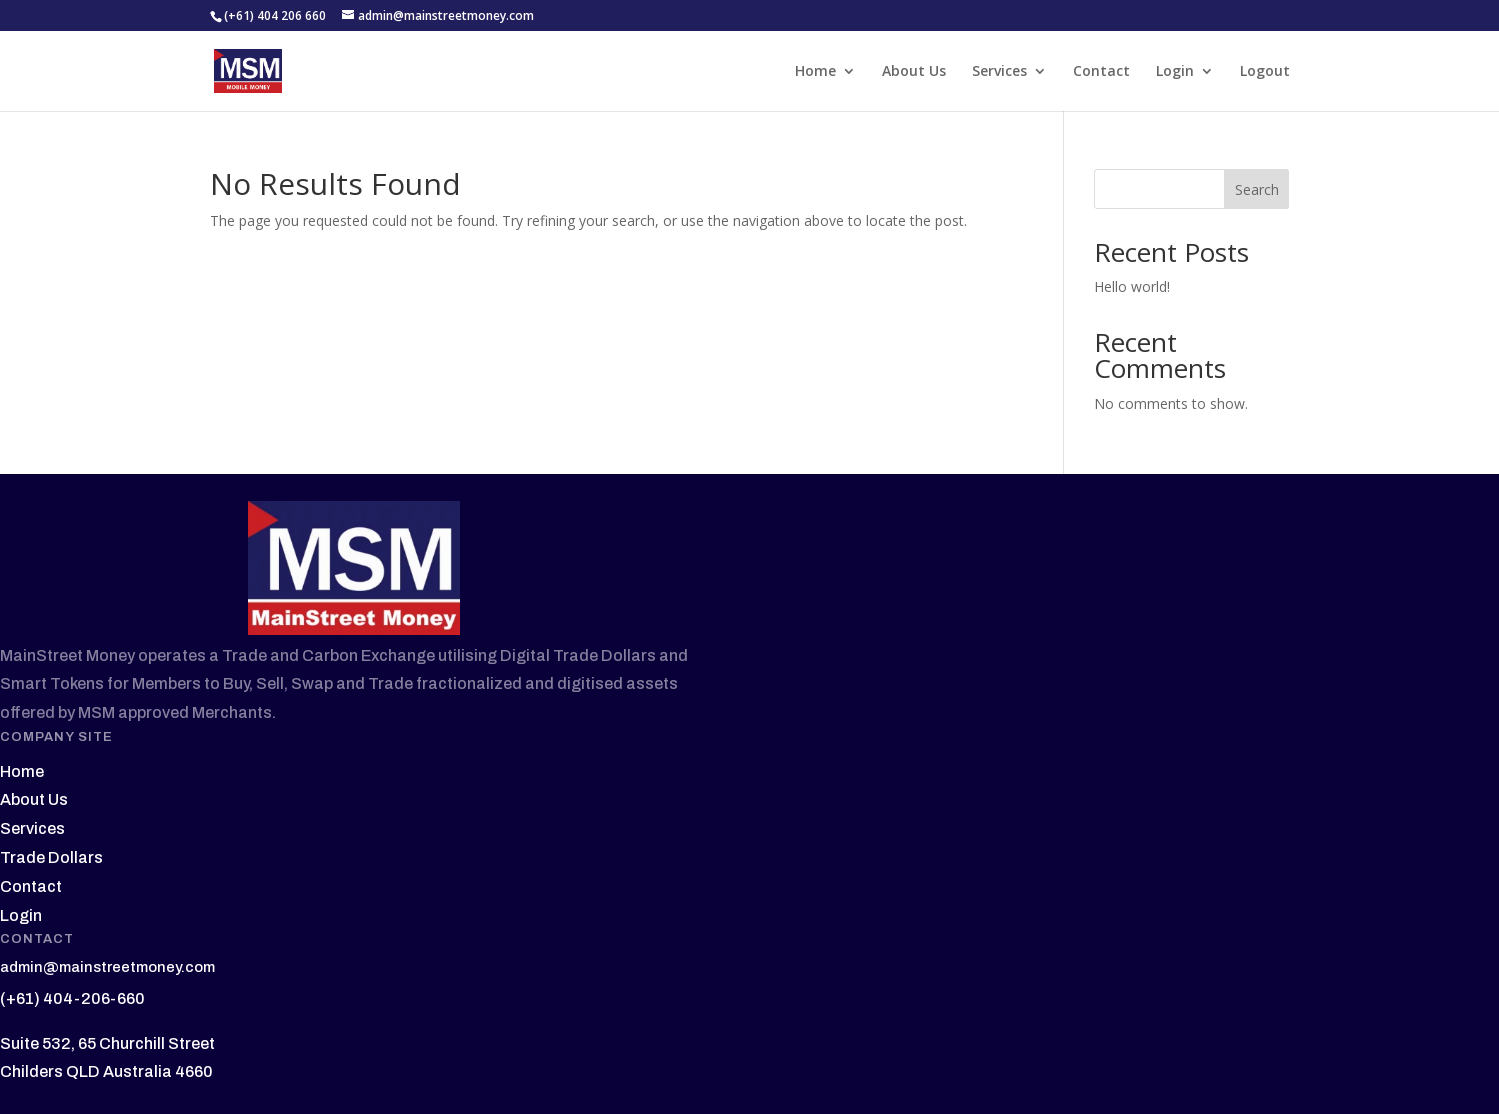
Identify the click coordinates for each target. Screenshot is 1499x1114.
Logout (1265, 72)
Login (1175, 72)
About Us (914, 72)
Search (1257, 189)
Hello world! (1132, 286)
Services (999, 72)
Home (815, 72)
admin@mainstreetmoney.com (107, 967)
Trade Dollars (51, 857)
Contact (1101, 72)
